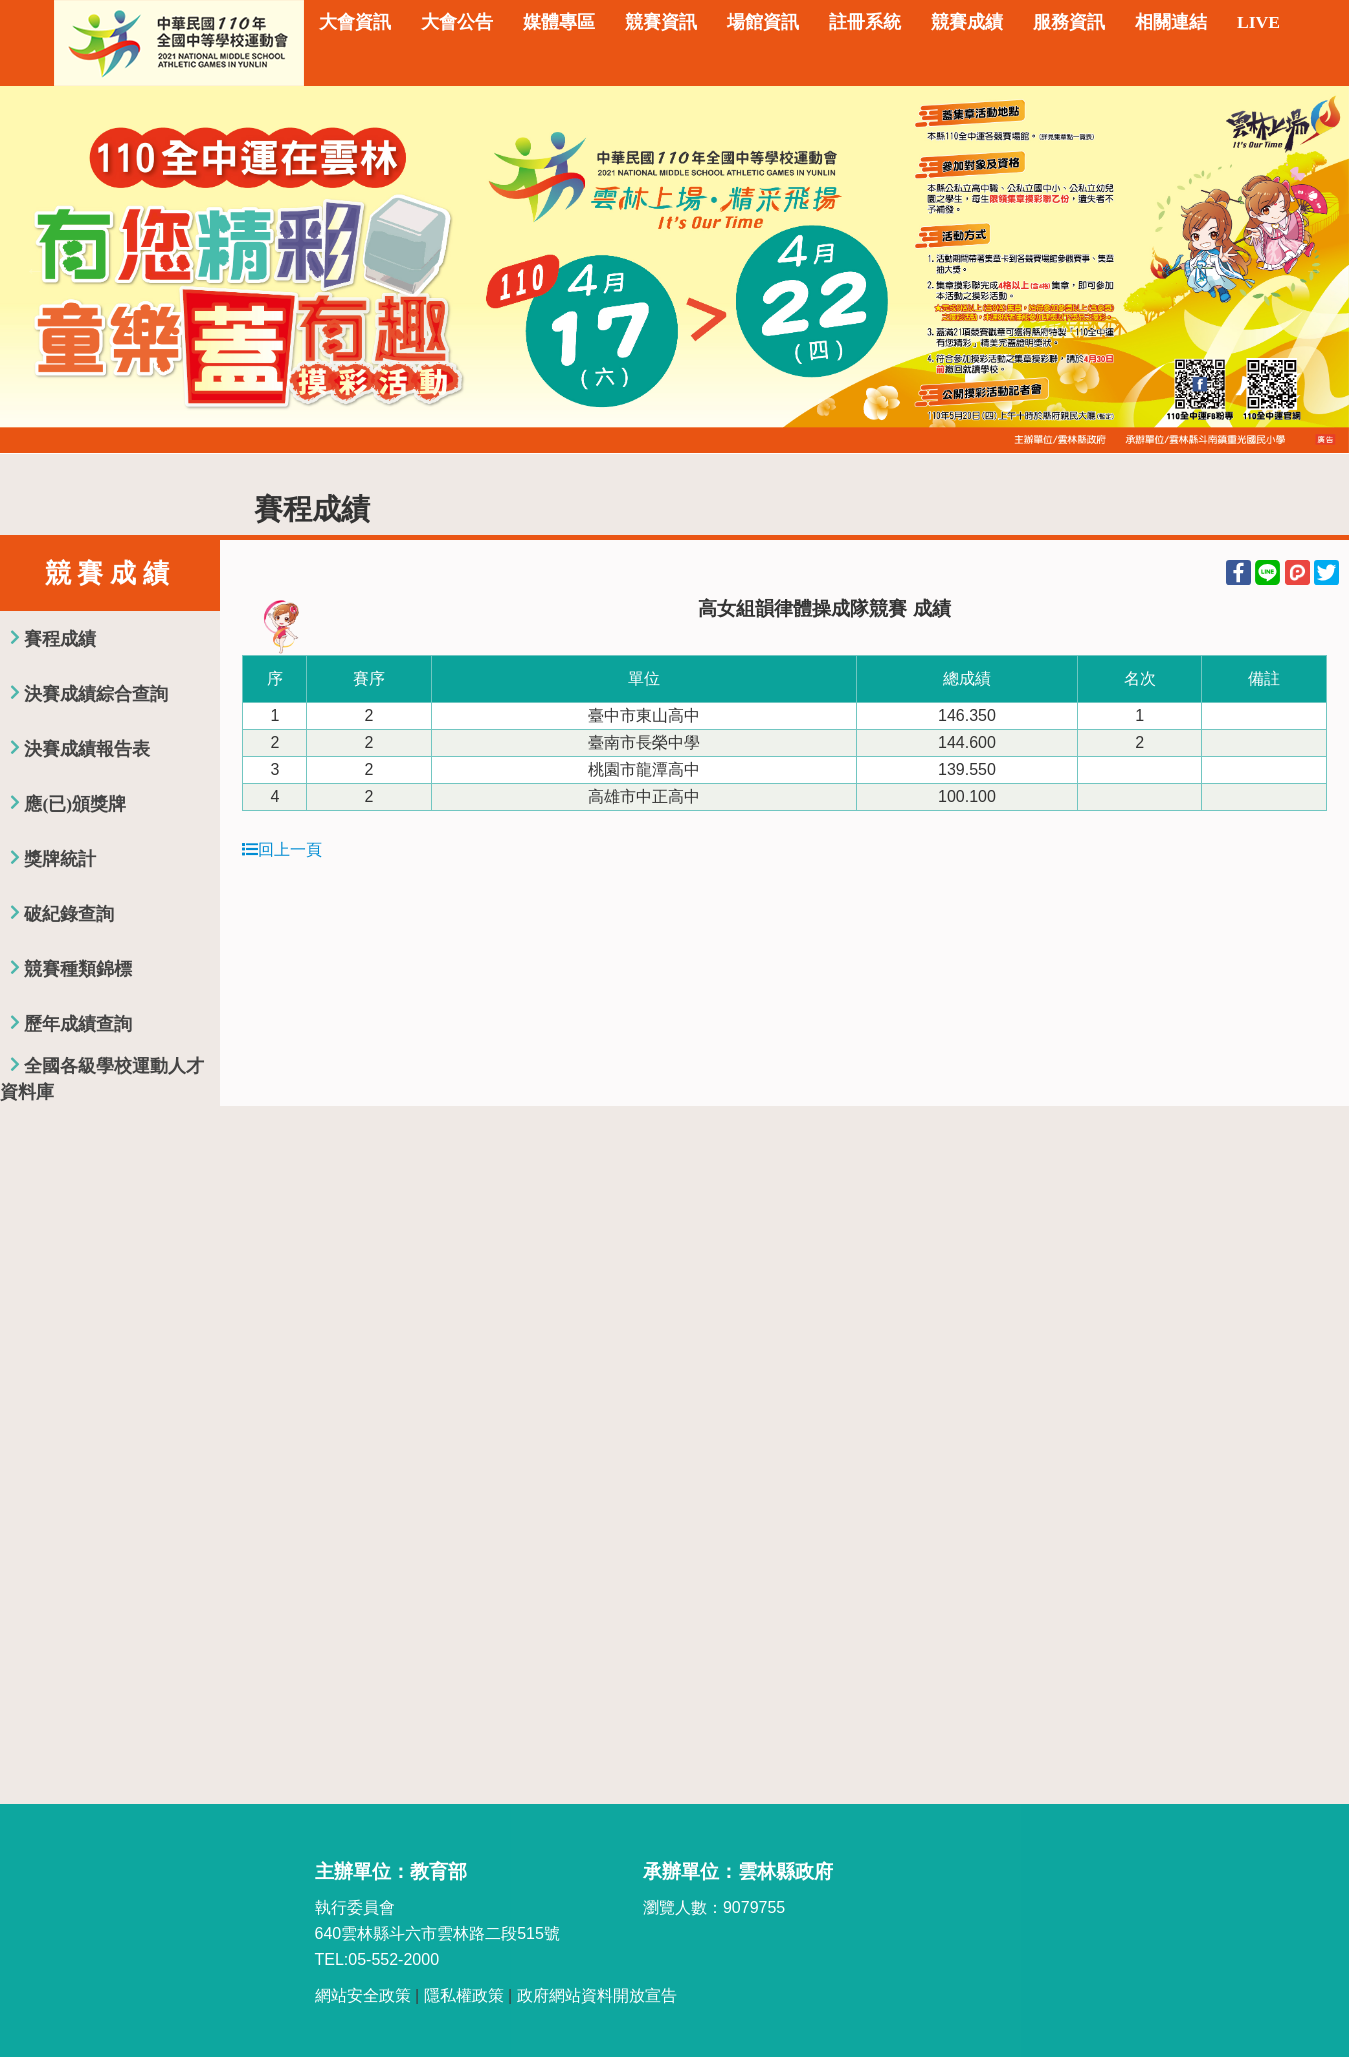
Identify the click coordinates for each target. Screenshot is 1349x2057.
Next (1314, 270)
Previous (35, 270)
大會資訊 (355, 22)
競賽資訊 (661, 22)
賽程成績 (60, 639)
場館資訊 (763, 22)
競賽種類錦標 (78, 969)
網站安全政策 (363, 1995)
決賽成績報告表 (87, 749)
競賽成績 (967, 22)
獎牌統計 (60, 859)
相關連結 (1171, 22)
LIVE (1258, 22)
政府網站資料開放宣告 (597, 1995)
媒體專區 (559, 22)
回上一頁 (282, 849)
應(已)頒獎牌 (75, 804)
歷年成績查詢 (78, 1024)
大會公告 (457, 22)
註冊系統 (865, 22)
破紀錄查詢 (69, 914)
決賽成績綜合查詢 (96, 694)
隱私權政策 (464, 1995)
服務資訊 (1069, 22)
